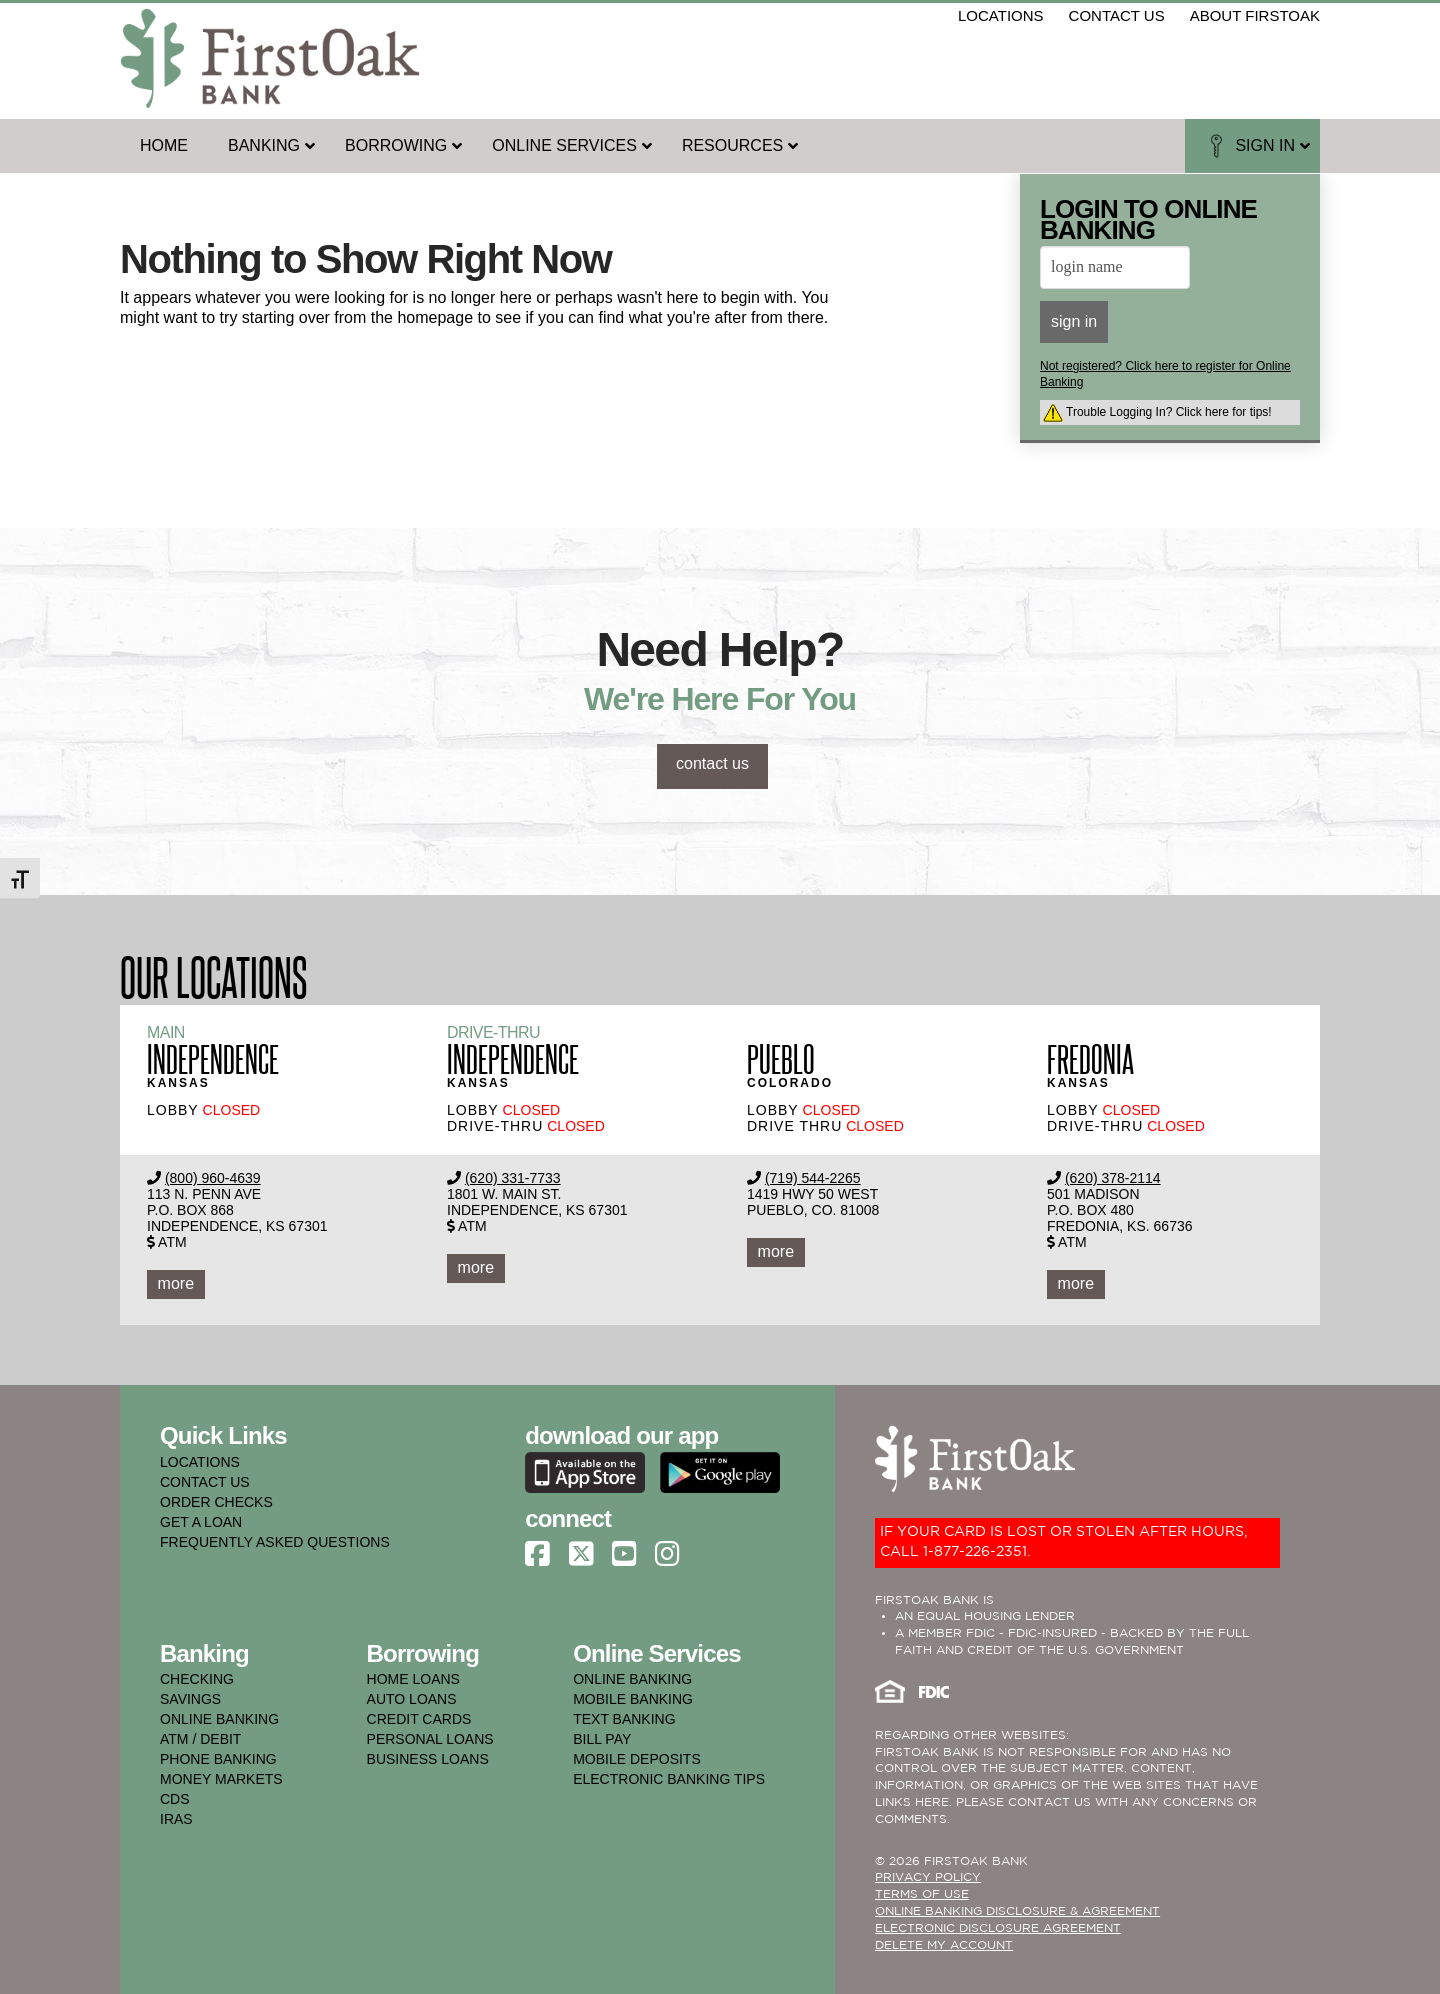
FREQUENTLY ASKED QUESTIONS (275, 1542)
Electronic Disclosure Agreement (998, 1928)
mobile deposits (637, 1759)
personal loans (430, 1739)
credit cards (419, 1719)
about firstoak (1255, 15)
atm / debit (200, 1739)
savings (190, 1699)
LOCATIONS (200, 1462)
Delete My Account (944, 1945)
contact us (1117, 15)
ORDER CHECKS (216, 1502)
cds (175, 1799)
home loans (413, 1679)
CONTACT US (205, 1482)
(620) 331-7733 (513, 1178)
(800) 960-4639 (213, 1178)
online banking (219, 1719)
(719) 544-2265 (813, 1178)
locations (1001, 15)
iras (176, 1819)
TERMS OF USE (922, 1894)
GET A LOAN (201, 1522)
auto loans (412, 1699)
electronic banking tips (669, 1779)
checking (197, 1679)
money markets (221, 1779)
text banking (624, 1719)
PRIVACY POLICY (928, 1877)
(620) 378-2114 (1113, 1178)
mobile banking (633, 1699)
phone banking (218, 1759)
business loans (428, 1759)
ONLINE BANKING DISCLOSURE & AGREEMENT (1017, 1911)
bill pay (602, 1739)
